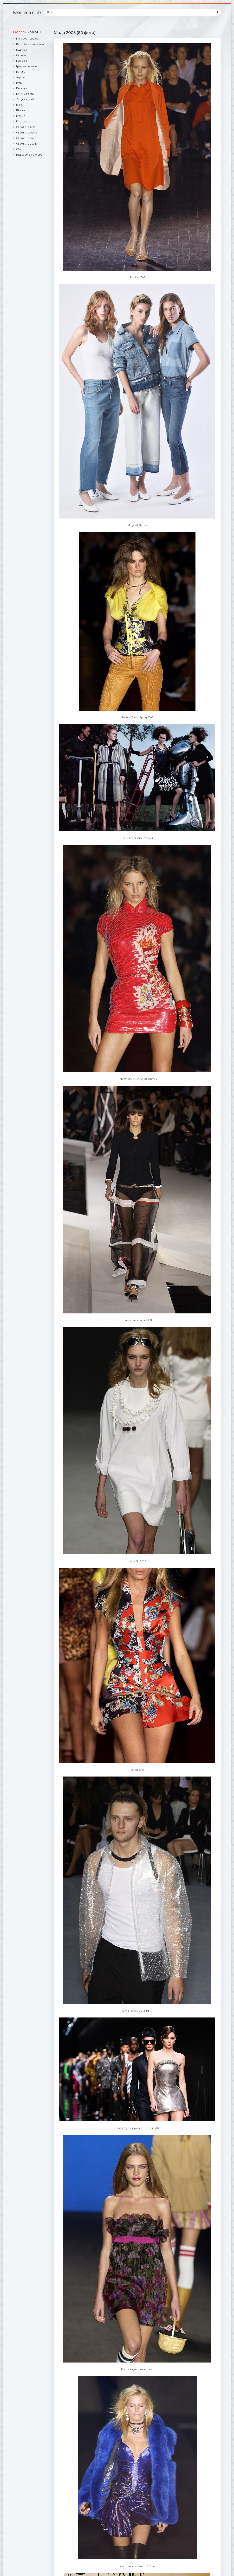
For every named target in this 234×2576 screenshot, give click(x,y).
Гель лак (21, 116)
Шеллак (21, 110)
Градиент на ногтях (27, 66)
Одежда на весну (26, 143)
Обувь (20, 149)
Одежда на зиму (26, 138)
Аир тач (20, 77)
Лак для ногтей (25, 99)
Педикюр (21, 49)
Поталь (20, 71)
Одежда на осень (26, 132)
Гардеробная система (29, 154)
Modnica (27, 12)
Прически (21, 60)
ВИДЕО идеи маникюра (30, 44)
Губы (19, 82)
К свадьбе (22, 121)
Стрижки (21, 55)
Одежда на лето (26, 127)
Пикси (19, 105)
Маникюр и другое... (28, 38)
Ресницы (21, 88)
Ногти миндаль (25, 93)
